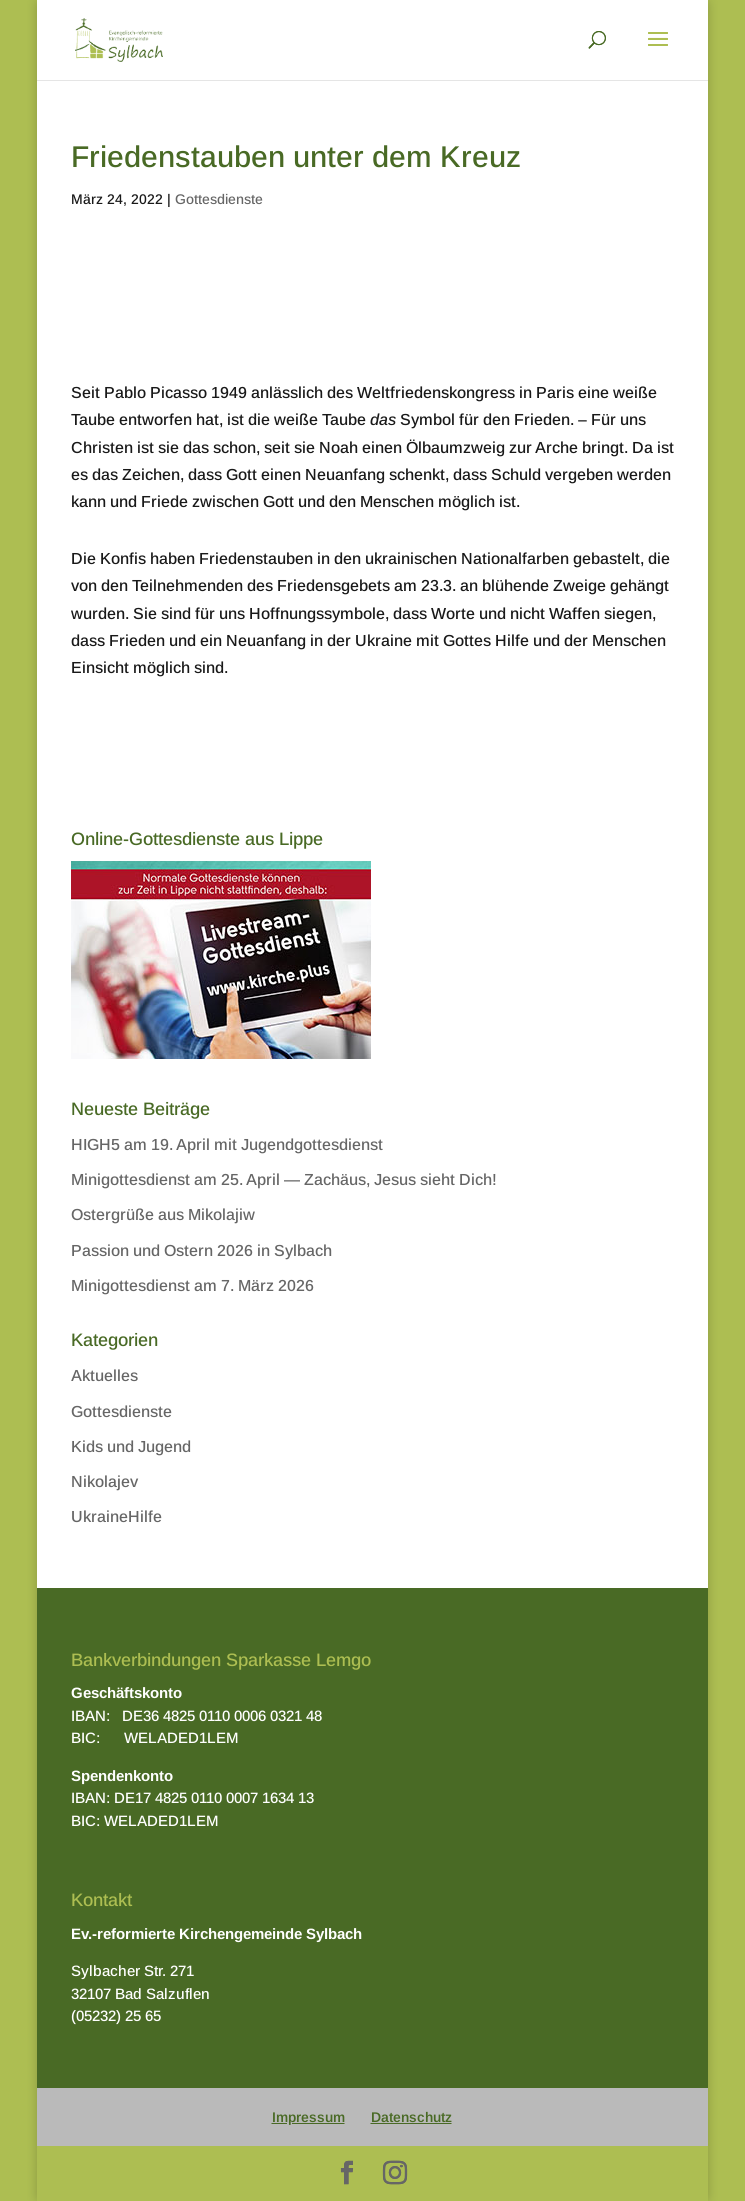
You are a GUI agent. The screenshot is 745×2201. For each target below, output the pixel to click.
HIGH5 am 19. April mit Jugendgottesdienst (227, 1144)
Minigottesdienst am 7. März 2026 (192, 1285)
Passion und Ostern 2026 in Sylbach (201, 1250)
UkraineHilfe (116, 1516)
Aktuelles (104, 1375)
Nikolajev (104, 1481)
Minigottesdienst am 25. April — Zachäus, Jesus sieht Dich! (284, 1179)
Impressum (308, 2117)
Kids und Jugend (131, 1446)
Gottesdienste (219, 199)
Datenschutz (411, 2117)
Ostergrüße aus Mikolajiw (163, 1214)
